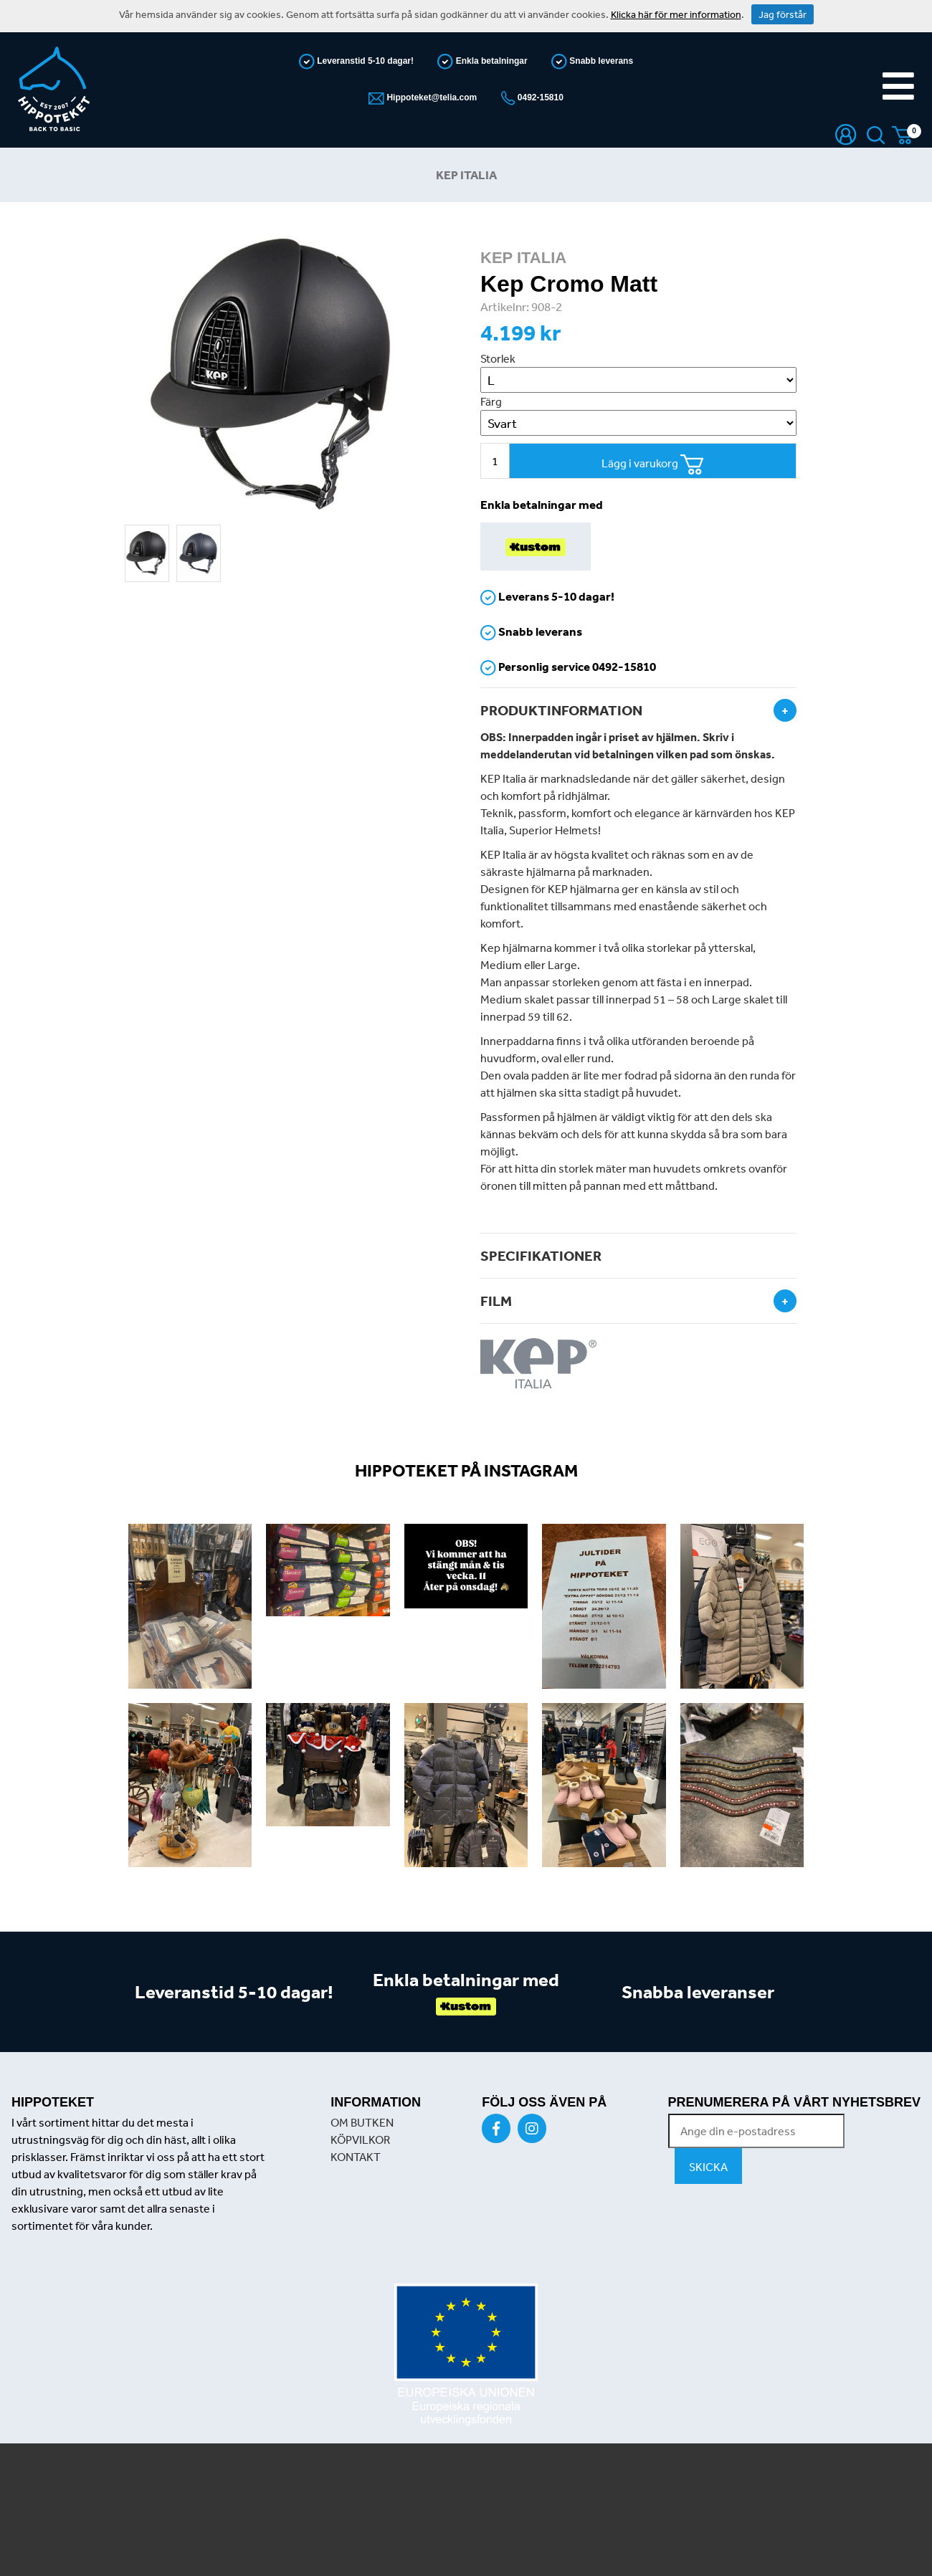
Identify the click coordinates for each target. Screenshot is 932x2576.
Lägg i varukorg (652, 464)
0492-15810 (539, 97)
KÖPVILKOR (360, 2139)
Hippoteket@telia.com (430, 97)
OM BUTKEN (362, 2122)
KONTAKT (356, 2157)
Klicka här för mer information (676, 14)
